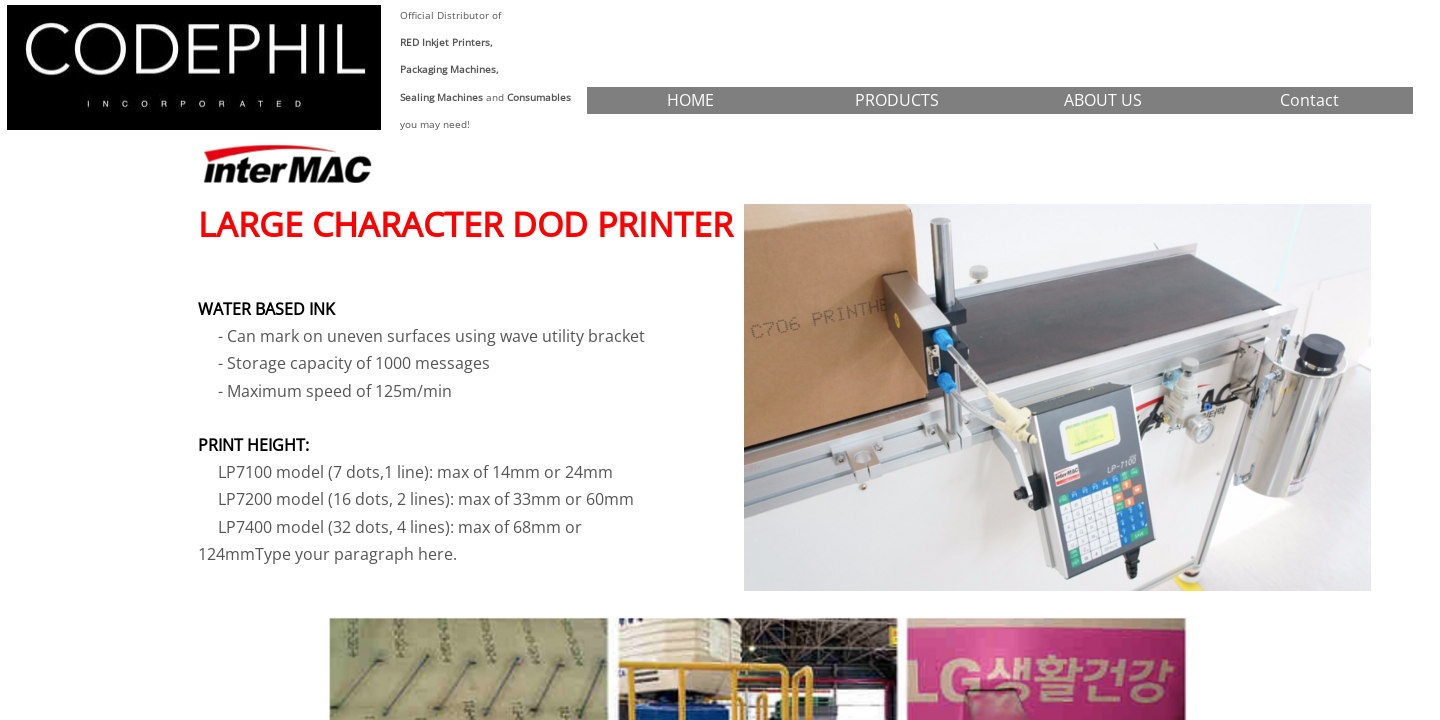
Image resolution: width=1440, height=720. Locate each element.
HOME (690, 100)
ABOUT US (1103, 100)
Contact (1309, 100)
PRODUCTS (897, 100)
